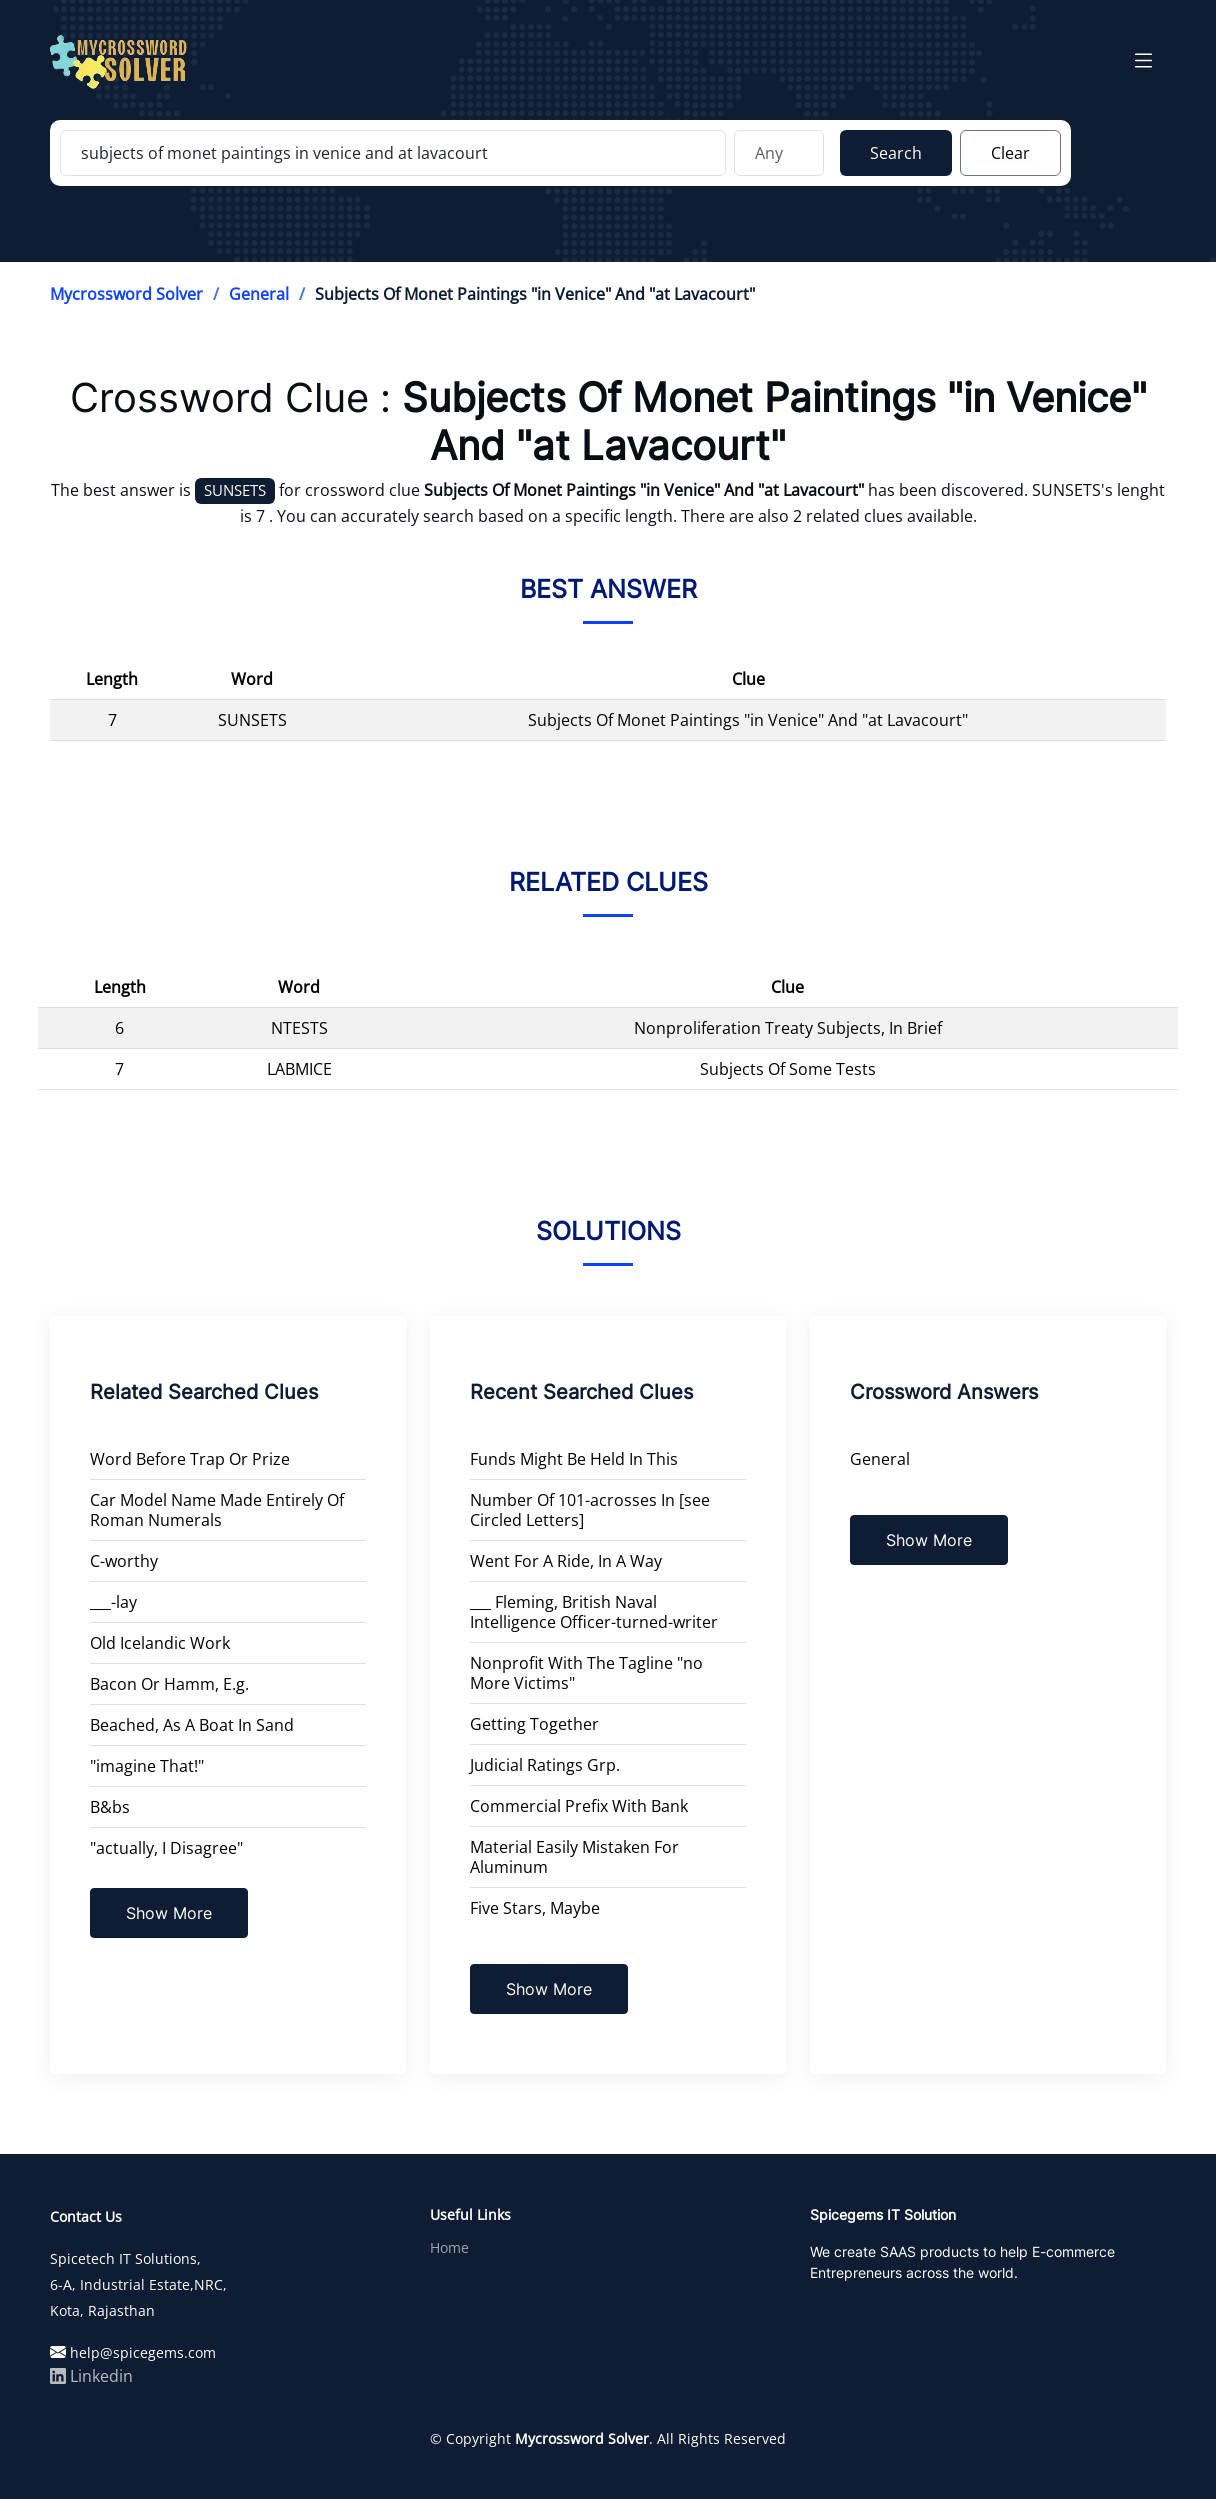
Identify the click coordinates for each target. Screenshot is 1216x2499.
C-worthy (124, 1561)
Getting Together (534, 1724)
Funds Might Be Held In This (574, 1459)
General (259, 294)
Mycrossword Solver (126, 294)
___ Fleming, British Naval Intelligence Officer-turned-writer (594, 1612)
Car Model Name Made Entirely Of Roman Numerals (217, 1510)
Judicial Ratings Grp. (545, 1765)
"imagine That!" (147, 1766)
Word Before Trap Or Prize (190, 1459)
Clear (1010, 153)
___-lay (113, 1602)
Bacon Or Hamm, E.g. (169, 1684)
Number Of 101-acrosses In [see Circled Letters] (590, 1510)
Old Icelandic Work (160, 1643)
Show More (169, 1913)
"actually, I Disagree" (166, 1848)
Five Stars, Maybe (535, 1908)
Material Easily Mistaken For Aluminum (574, 1857)
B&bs (110, 1807)
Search (896, 153)
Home (449, 2248)
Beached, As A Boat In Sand (192, 1725)
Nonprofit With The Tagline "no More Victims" (586, 1673)
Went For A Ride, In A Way (566, 1561)
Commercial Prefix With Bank (579, 1806)
